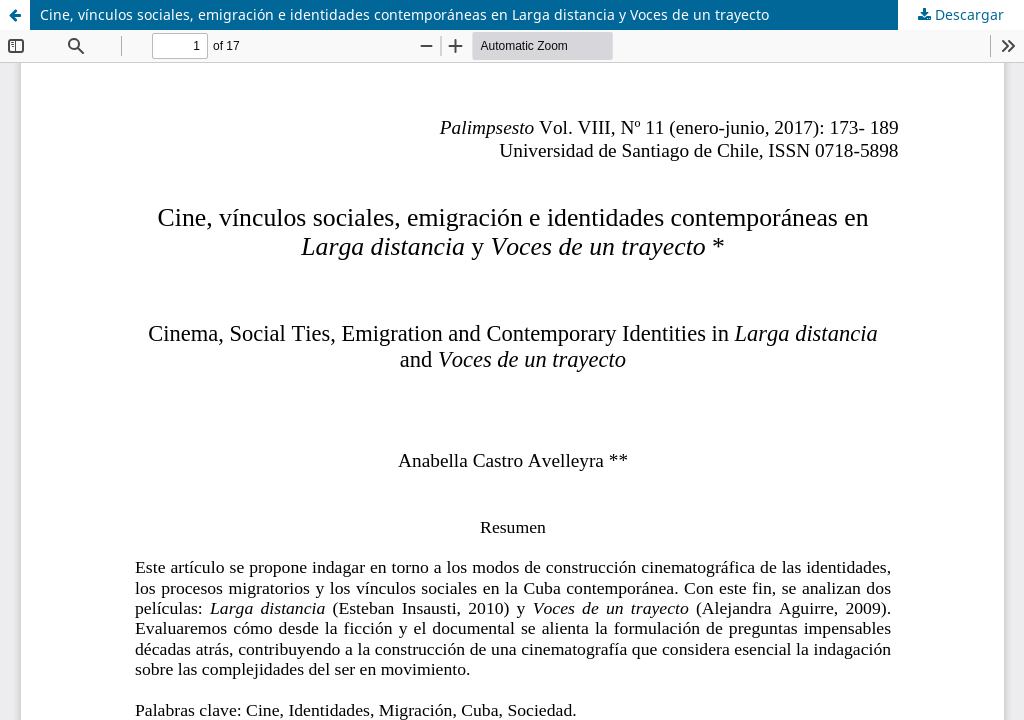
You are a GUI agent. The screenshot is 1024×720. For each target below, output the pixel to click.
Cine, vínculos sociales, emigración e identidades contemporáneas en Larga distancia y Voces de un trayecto (404, 14)
